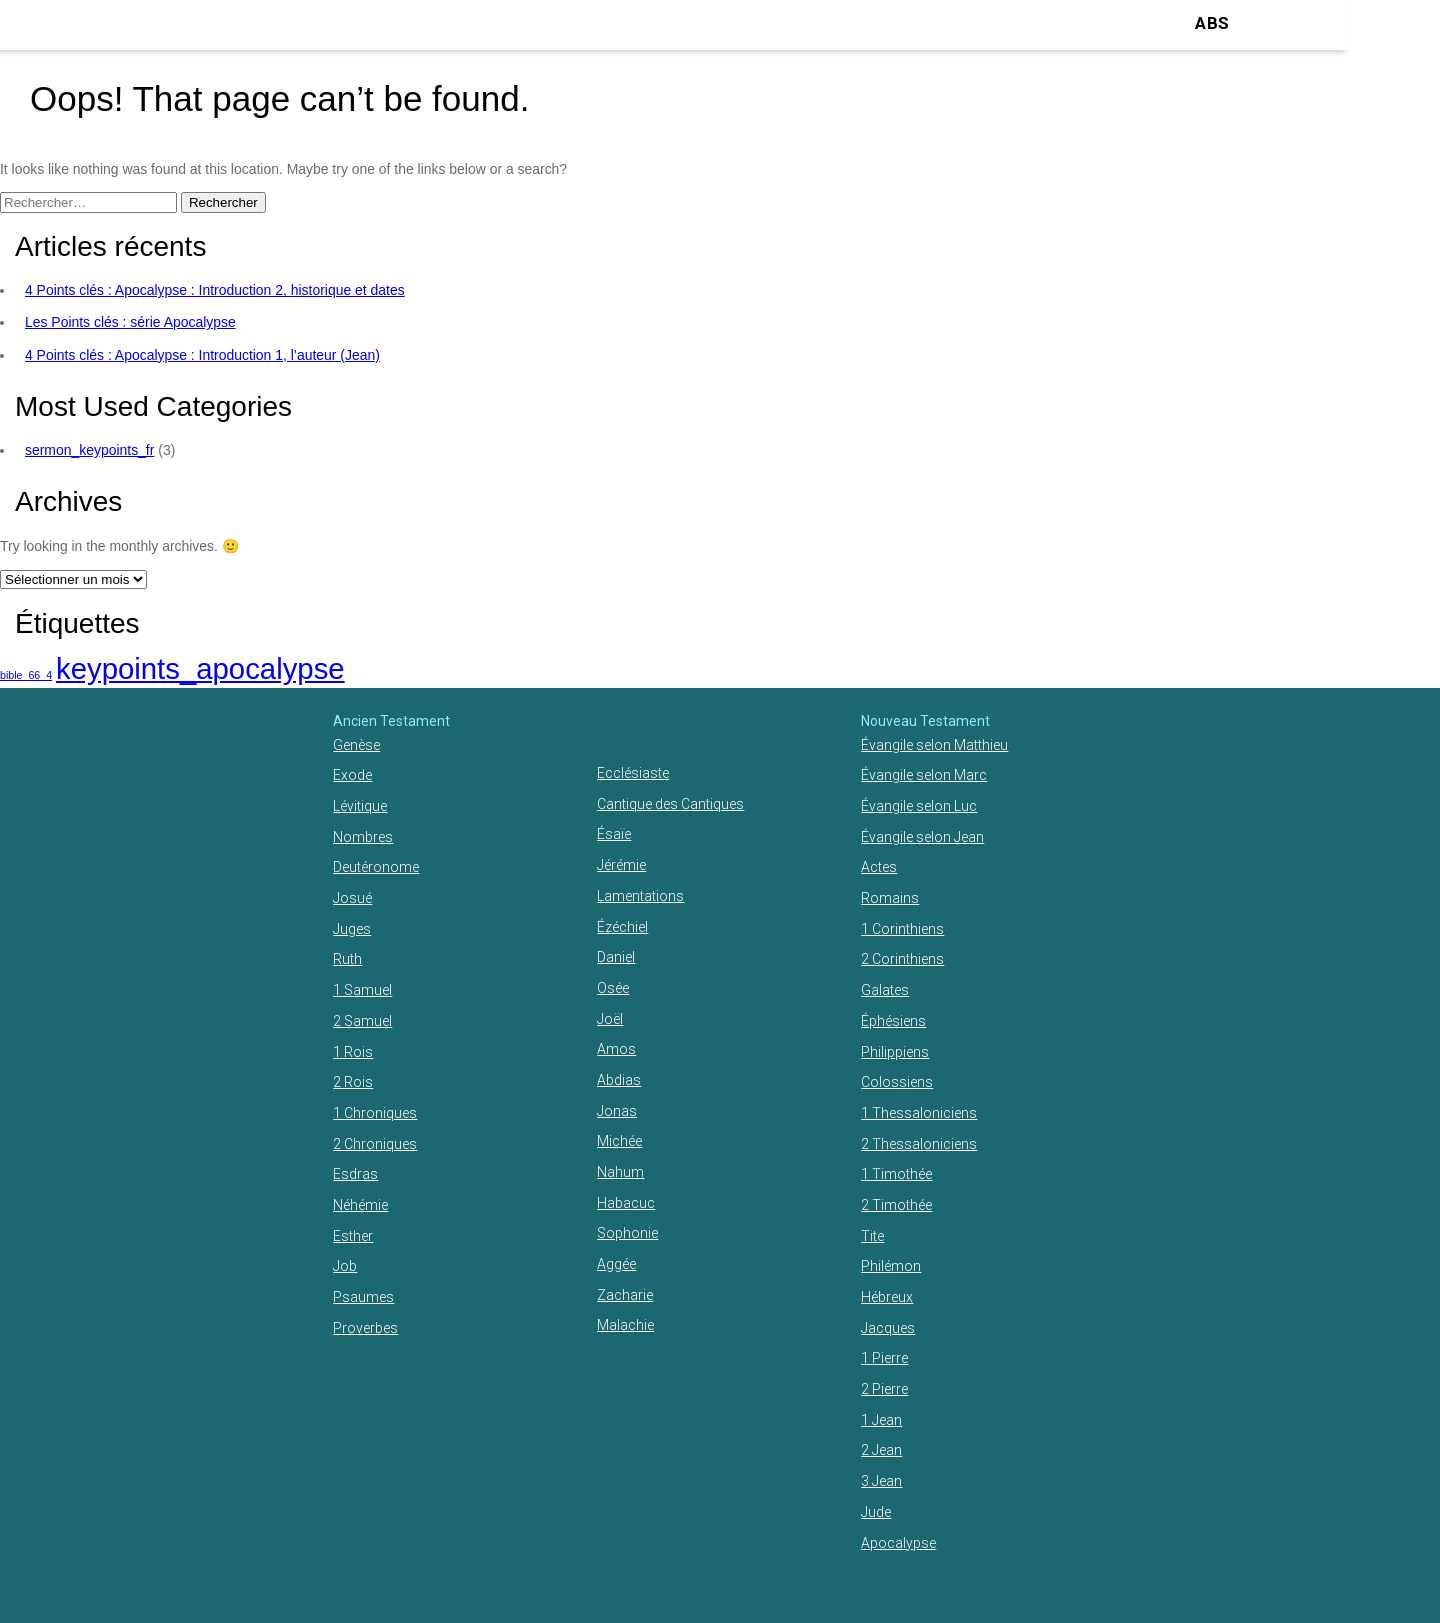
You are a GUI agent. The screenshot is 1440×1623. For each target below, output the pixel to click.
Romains (890, 898)
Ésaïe (614, 834)
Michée (619, 1141)
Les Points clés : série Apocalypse (130, 322)
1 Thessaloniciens (919, 1113)
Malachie (625, 1325)
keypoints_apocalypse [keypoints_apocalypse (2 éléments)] (200, 668)
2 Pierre (884, 1389)
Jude (876, 1512)
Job (345, 1266)
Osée (613, 988)
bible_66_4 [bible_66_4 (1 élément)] (26, 675)
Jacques (888, 1328)
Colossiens (897, 1082)
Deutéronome (376, 867)
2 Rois (353, 1082)
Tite (872, 1236)
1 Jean (881, 1420)
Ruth (347, 959)
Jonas (617, 1111)
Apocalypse (898, 1543)
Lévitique (360, 806)
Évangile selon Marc (924, 775)
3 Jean (881, 1481)
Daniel (616, 957)
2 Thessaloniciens (919, 1144)
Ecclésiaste (633, 773)
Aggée (616, 1264)
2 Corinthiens (902, 959)
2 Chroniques (375, 1144)
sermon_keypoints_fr (89, 450)
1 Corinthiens (902, 929)
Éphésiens (893, 1021)
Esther (353, 1236)
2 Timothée (896, 1205)
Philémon (891, 1266)
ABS (1212, 23)
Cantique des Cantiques (670, 804)
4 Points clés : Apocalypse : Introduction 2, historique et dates (215, 290)
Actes (879, 867)
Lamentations (640, 896)
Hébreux (887, 1297)
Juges (352, 929)
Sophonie (627, 1233)
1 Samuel (362, 990)
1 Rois (353, 1052)
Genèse (356, 745)
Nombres (363, 837)
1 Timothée (896, 1174)
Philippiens (895, 1052)
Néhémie (360, 1205)
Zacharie (625, 1295)
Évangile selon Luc (919, 806)
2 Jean (881, 1450)
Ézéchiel (622, 927)
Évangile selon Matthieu (934, 745)
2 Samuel (362, 1021)
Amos (616, 1049)
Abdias (619, 1080)
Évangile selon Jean (922, 837)
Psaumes (363, 1297)
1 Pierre (884, 1358)
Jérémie (621, 865)
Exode (352, 775)
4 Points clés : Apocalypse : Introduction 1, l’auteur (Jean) (202, 355)
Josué (352, 898)
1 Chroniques (375, 1113)
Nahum (620, 1172)
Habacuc (626, 1203)
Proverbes (365, 1328)
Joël (610, 1019)
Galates (885, 990)
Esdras (355, 1174)
